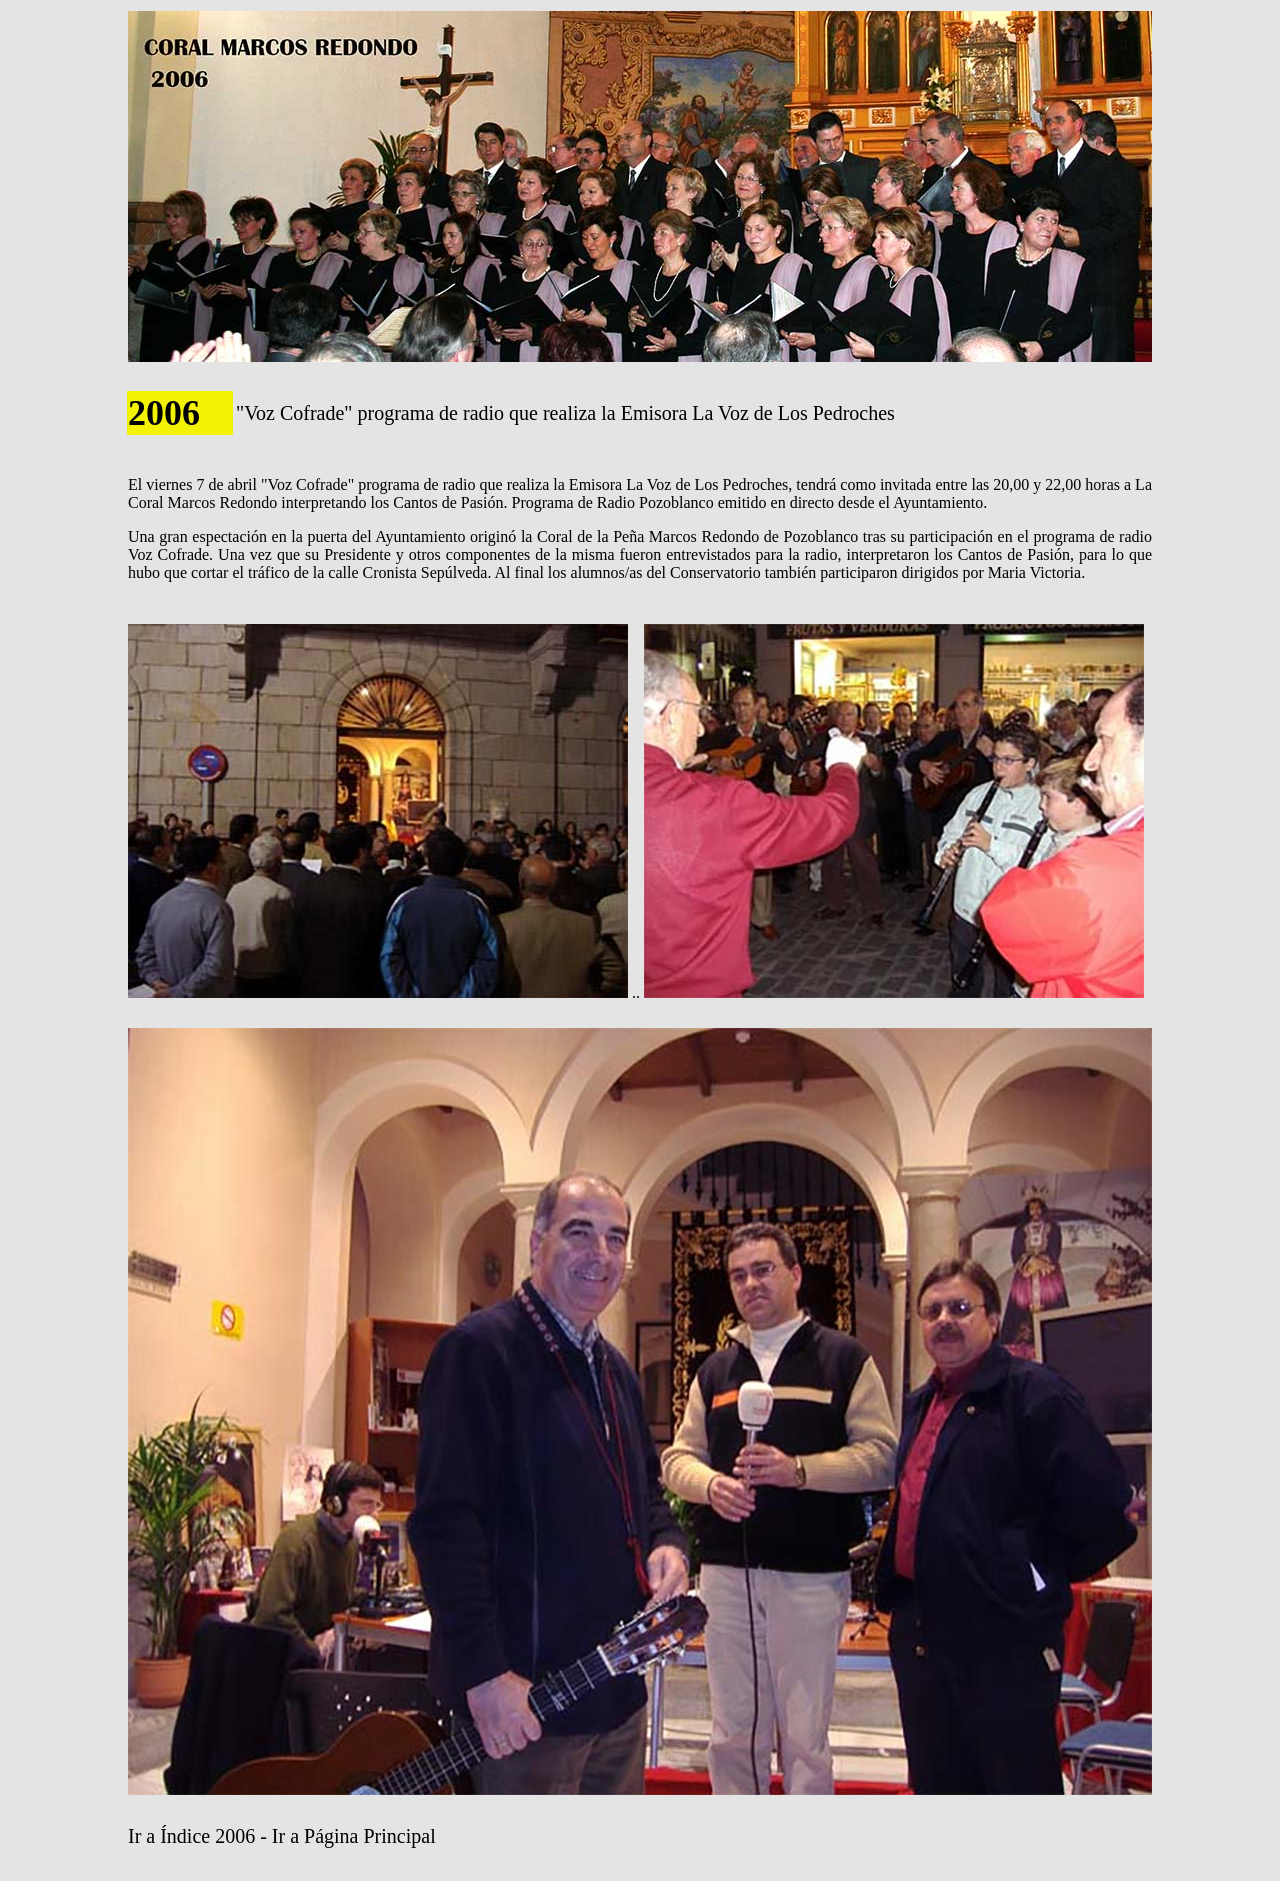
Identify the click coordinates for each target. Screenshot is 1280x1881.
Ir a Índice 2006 (191, 1836)
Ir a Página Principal (354, 1836)
